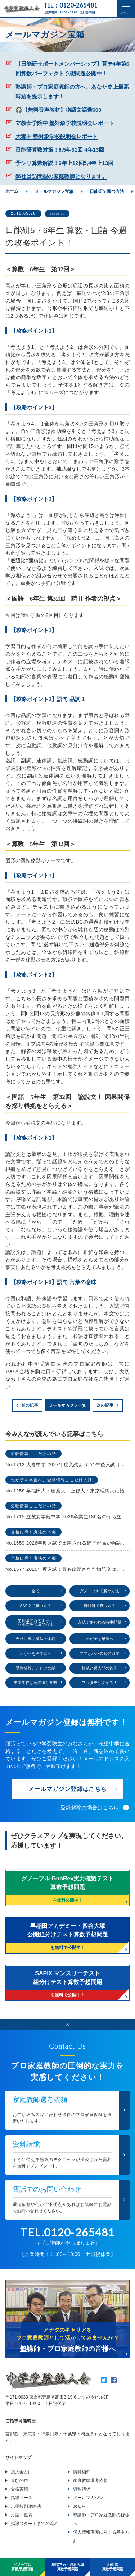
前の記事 (30, 1405)
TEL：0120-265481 (70, 6)
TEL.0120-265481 (67, 2235)
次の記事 (105, 1405)
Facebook (114, 2383)
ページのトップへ (67, 2027)
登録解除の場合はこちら (89, 1811)
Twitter (104, 2383)
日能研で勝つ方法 (67, 214)
